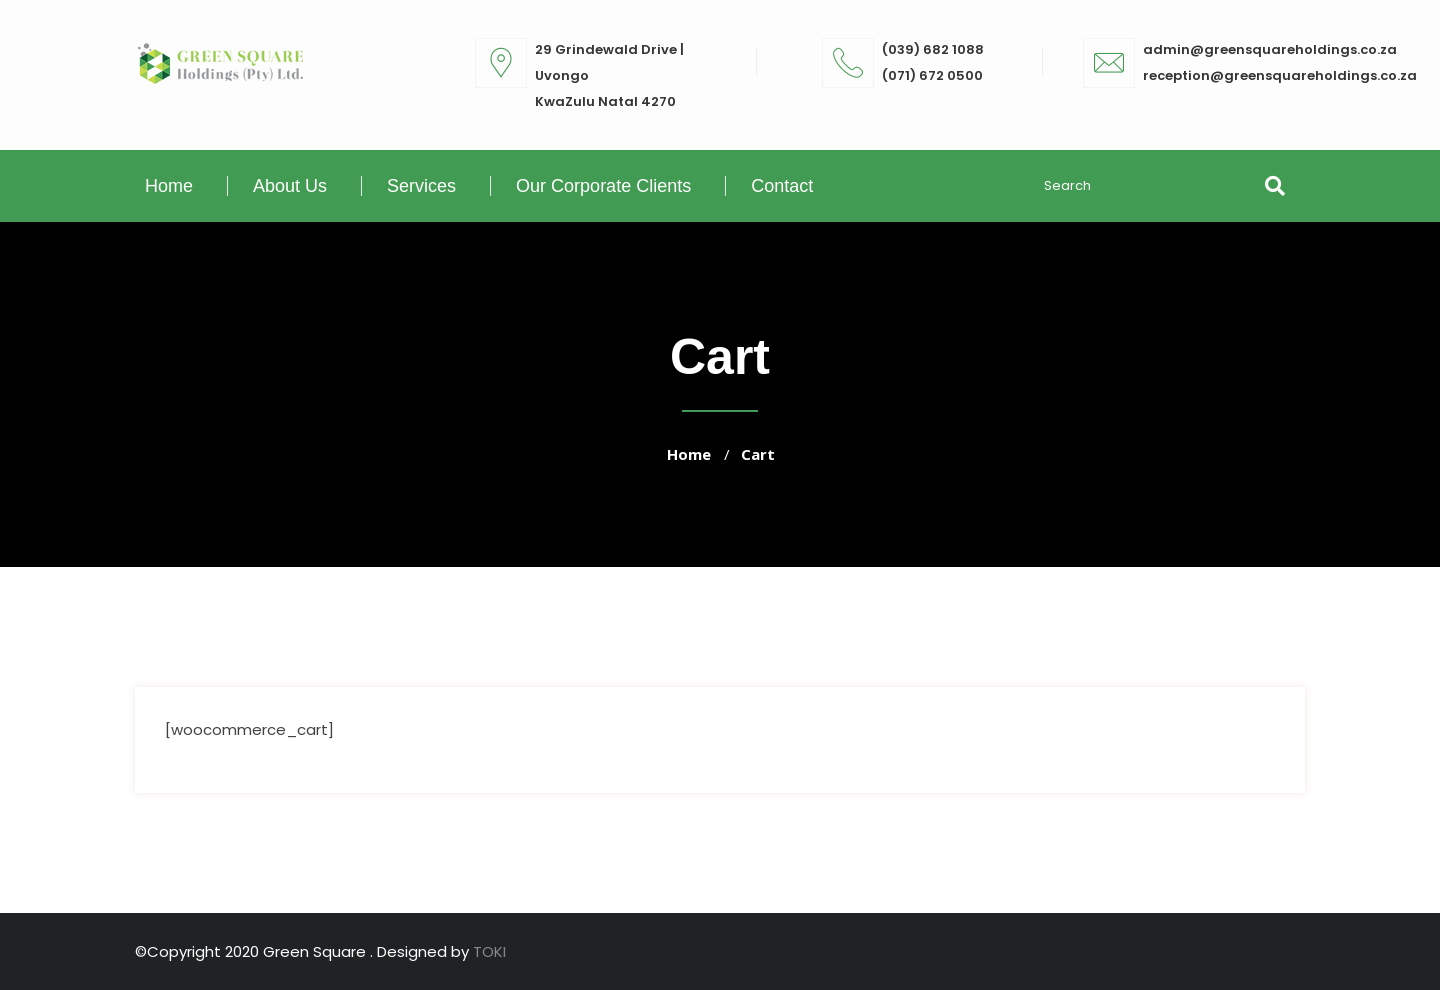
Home (169, 186)
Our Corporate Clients (603, 186)
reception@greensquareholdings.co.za (1280, 75)
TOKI (489, 951)
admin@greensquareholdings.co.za (1270, 49)
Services (421, 186)
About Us (290, 186)
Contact (782, 186)
